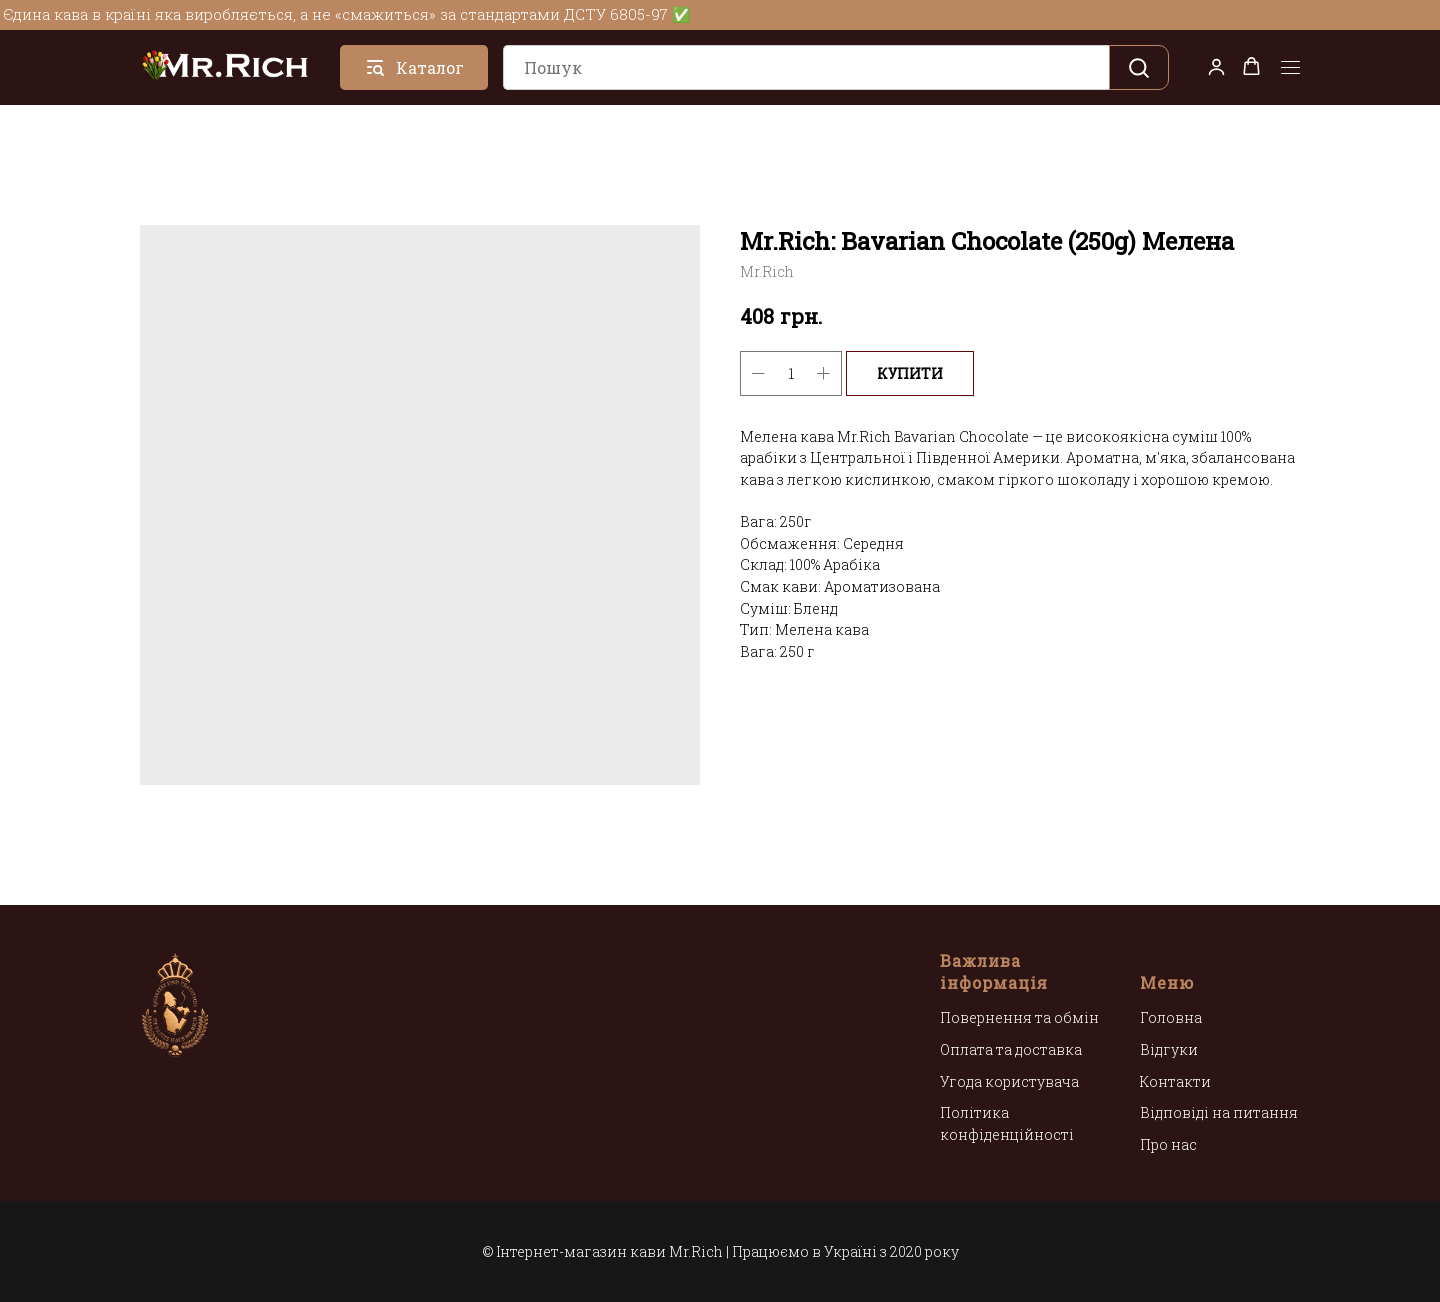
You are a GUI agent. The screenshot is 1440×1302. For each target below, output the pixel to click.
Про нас (1168, 1144)
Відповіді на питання (1219, 1112)
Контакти (1175, 1081)
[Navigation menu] (1290, 68)
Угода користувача (1009, 1081)
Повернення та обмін (1019, 1017)
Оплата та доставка (1011, 1049)
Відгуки (1169, 1049)
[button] (1216, 66)
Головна (1171, 1017)
